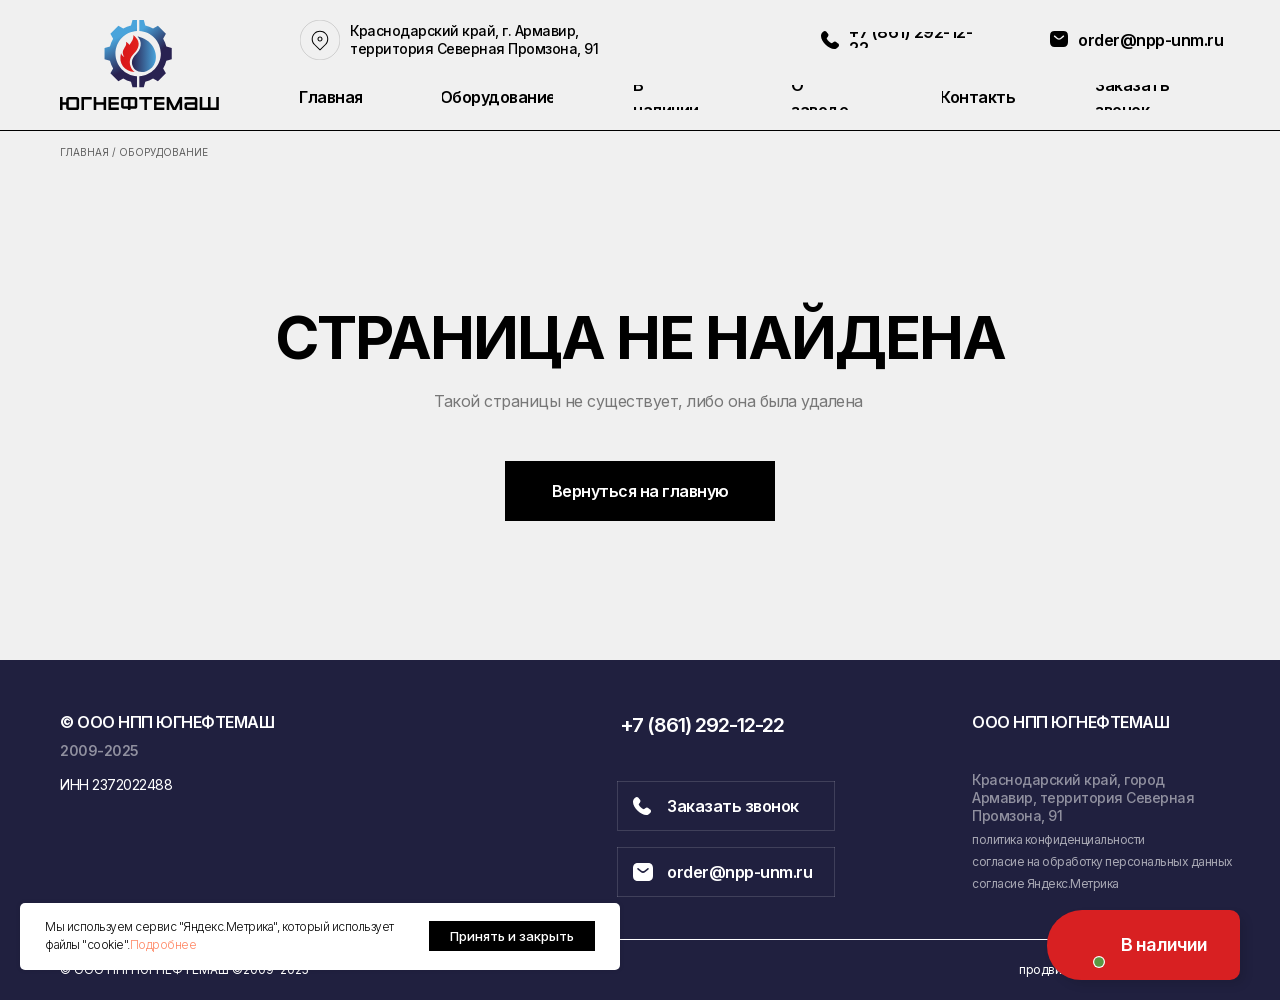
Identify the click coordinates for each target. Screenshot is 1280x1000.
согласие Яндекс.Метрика (1045, 883)
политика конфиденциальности (1058, 839)
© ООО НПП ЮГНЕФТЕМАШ (167, 722)
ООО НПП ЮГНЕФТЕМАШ (1070, 722)
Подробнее (163, 944)
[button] (1157, 97)
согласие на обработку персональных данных (1102, 861)
